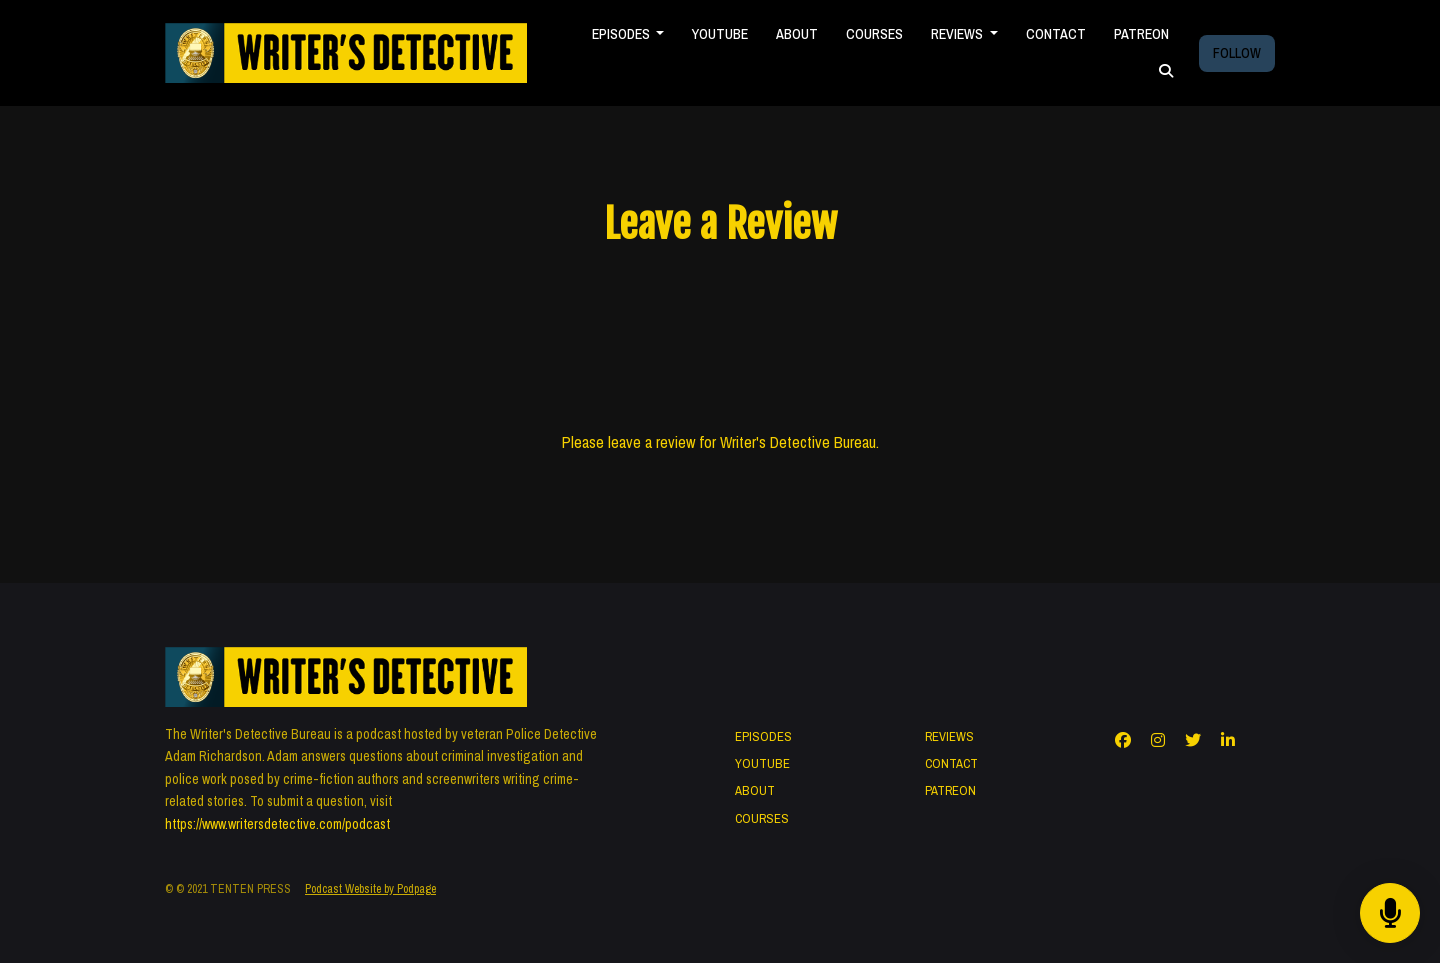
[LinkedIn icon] (1228, 740)
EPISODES (622, 34)
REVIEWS (958, 34)
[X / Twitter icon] (1193, 740)
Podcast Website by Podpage (370, 889)
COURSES (874, 34)
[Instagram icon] (1158, 740)
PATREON (1141, 34)
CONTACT (1056, 34)
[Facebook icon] (1123, 740)
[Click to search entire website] (1166, 71)
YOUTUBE (720, 34)
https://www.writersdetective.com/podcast (277, 824)
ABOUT (797, 34)
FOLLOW (1237, 53)
